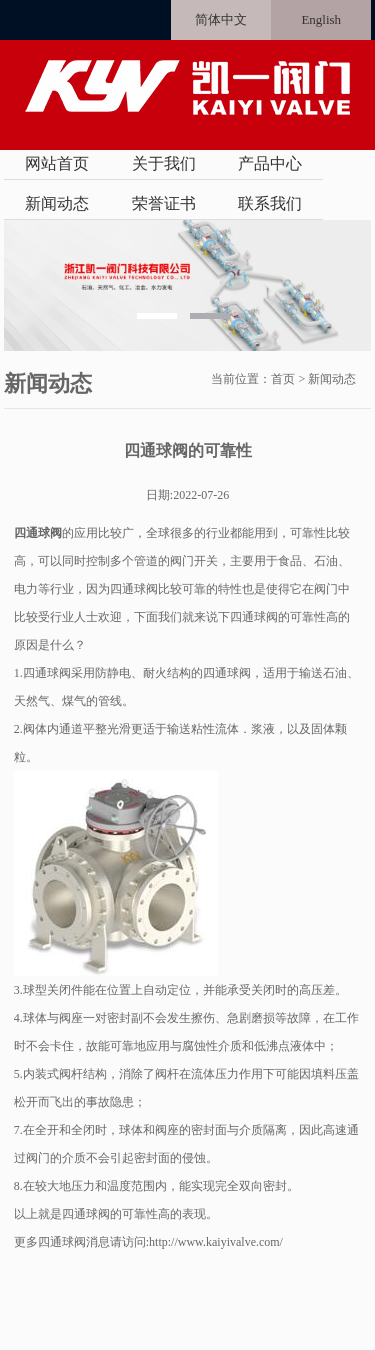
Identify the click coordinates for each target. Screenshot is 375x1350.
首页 (283, 379)
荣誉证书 (164, 203)
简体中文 (221, 19)
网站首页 (57, 163)
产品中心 (270, 163)
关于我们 (164, 163)
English (321, 19)
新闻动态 (57, 203)
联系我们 (270, 203)
